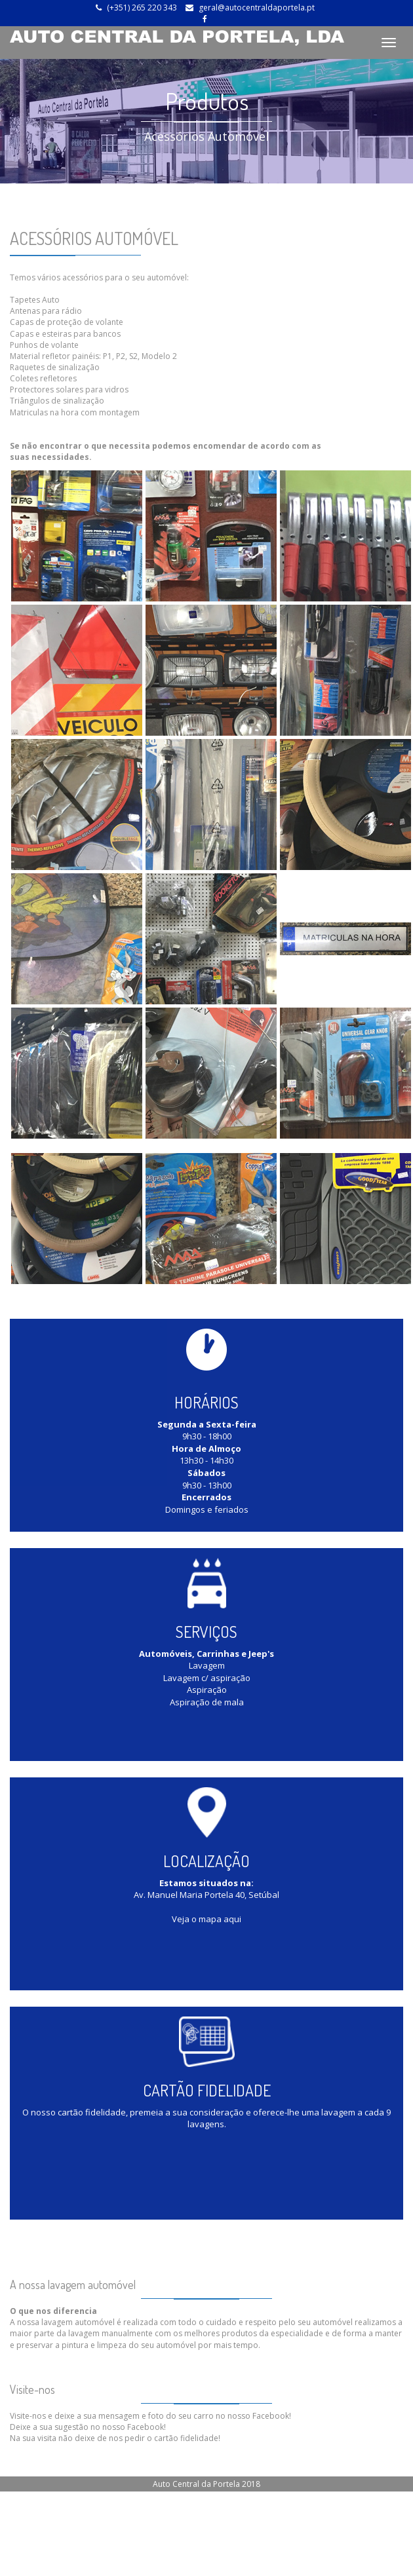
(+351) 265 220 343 (142, 7)
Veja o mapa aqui (206, 1919)
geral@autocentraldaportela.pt (257, 7)
